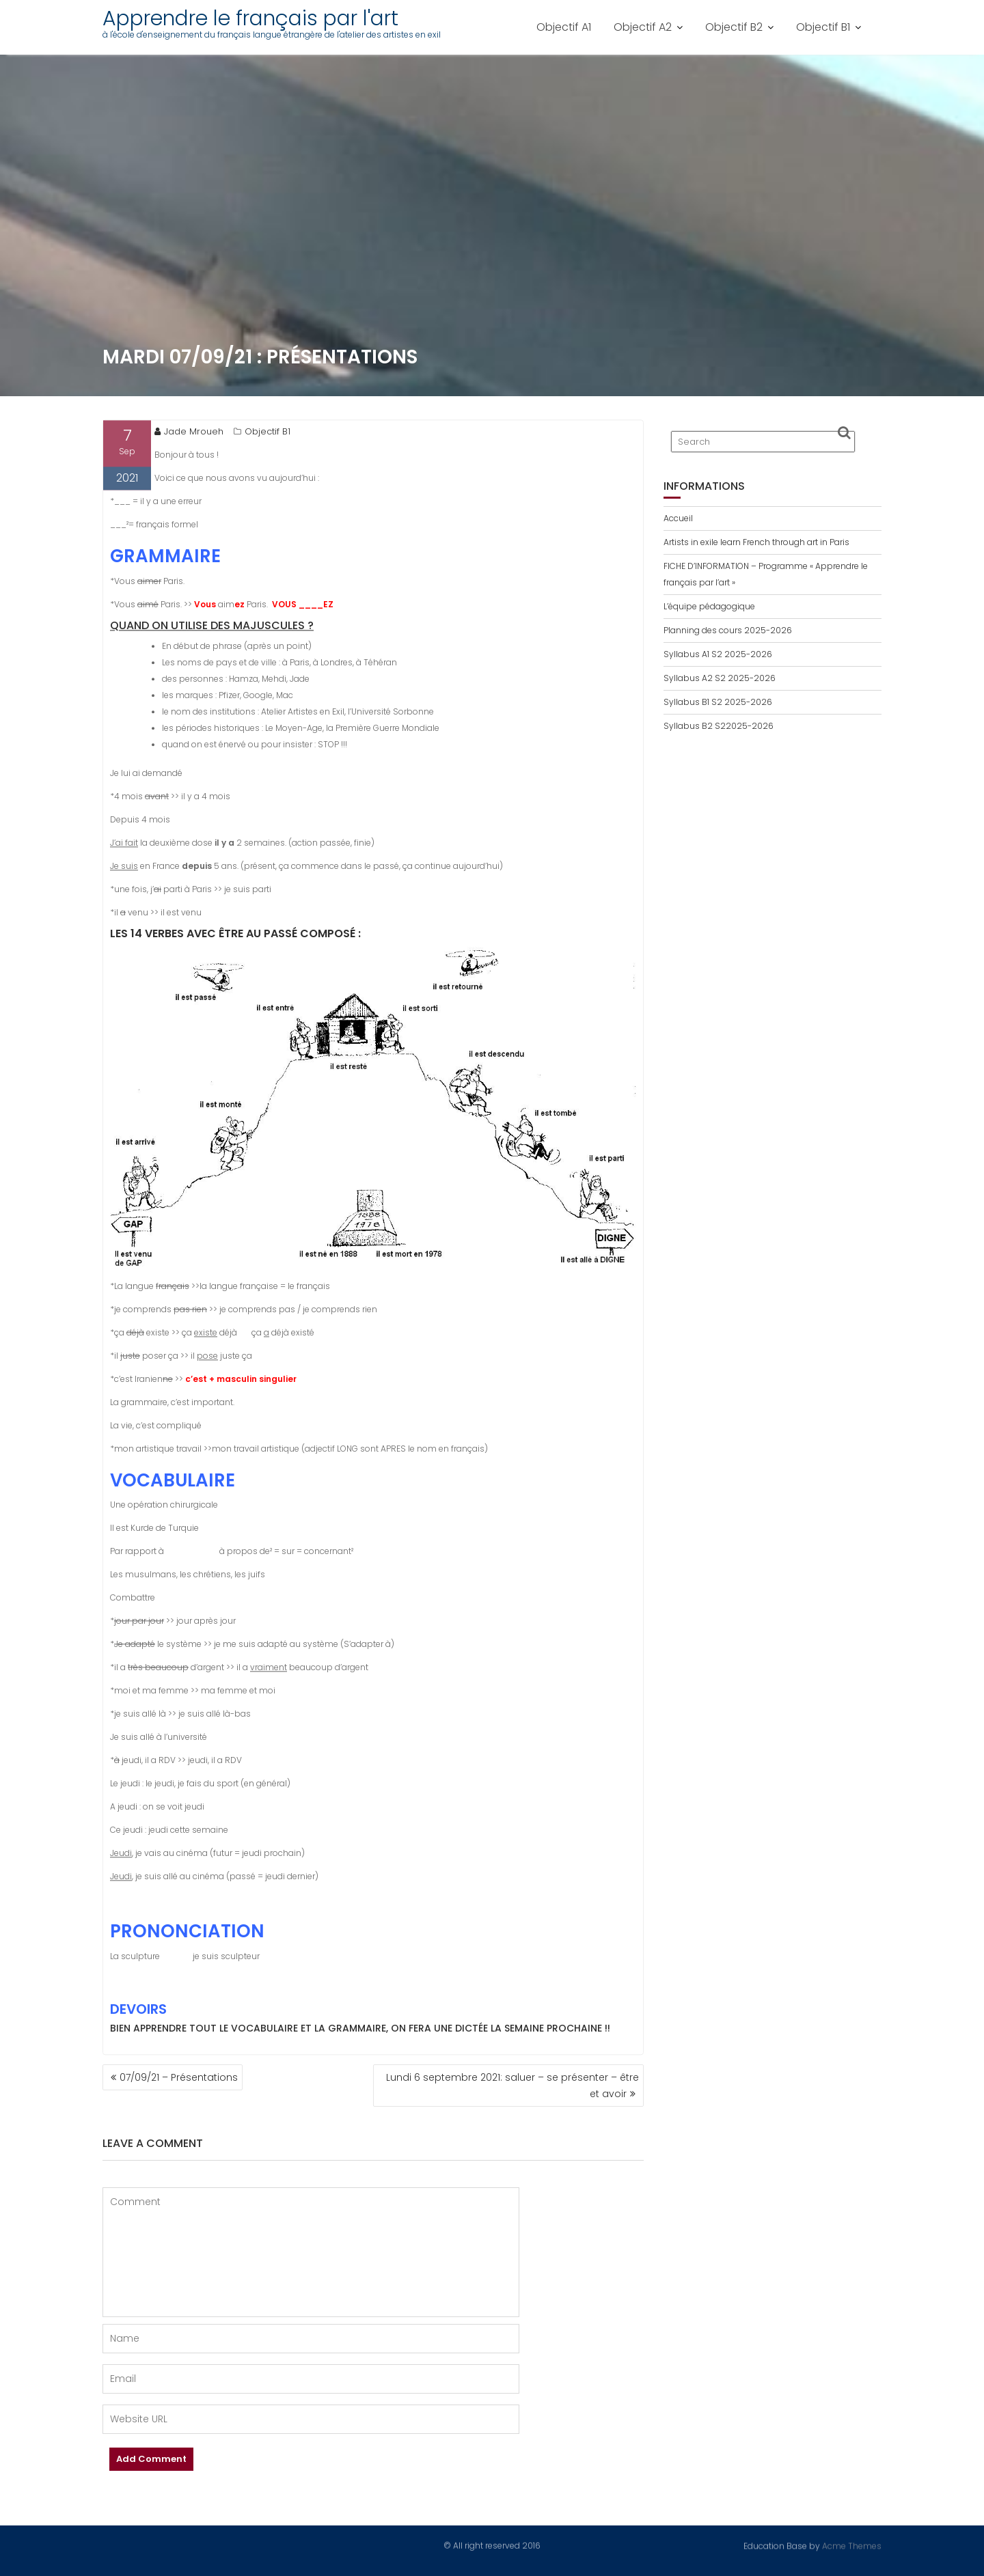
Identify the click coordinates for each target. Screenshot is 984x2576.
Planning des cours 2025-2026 (728, 630)
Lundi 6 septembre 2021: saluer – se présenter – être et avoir (512, 2086)
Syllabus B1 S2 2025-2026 (718, 702)
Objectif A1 (563, 27)
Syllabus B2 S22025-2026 (719, 726)
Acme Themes (852, 2545)
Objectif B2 (734, 27)
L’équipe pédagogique (709, 606)
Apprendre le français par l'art (250, 18)
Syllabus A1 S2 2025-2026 (718, 654)
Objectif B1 (823, 27)
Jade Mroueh (188, 434)
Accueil (678, 518)
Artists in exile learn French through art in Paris (756, 542)
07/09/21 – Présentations (179, 2077)
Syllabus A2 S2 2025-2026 (720, 678)
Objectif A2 (643, 27)
